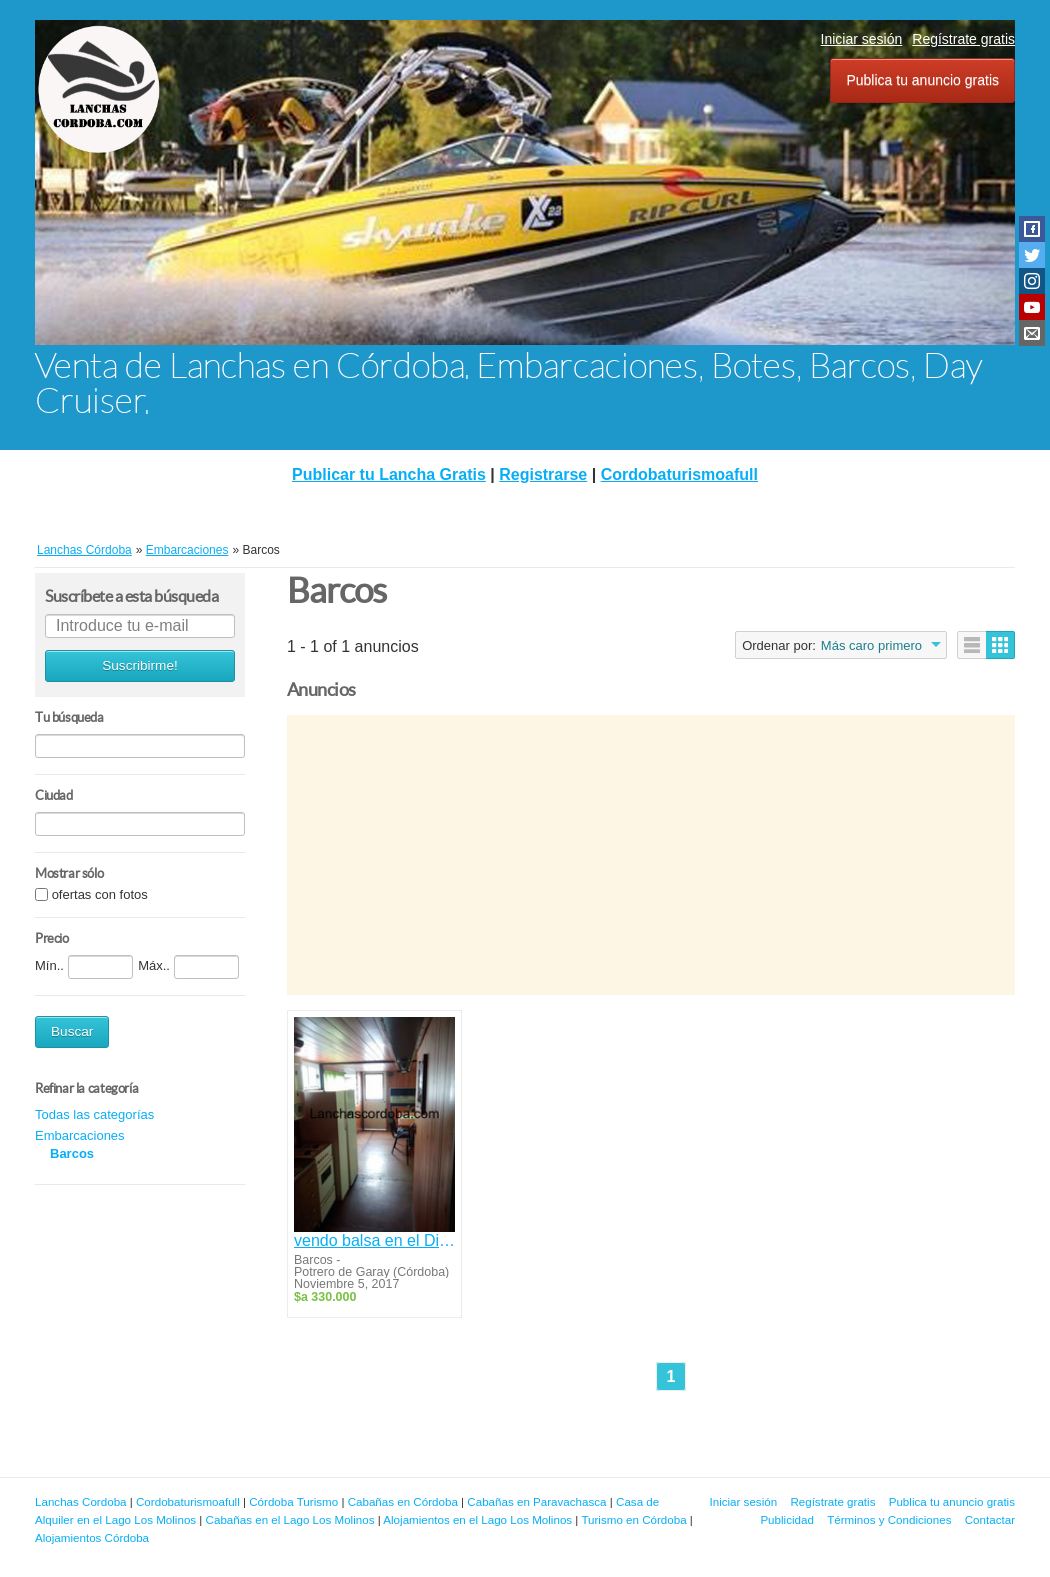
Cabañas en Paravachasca (536, 1501)
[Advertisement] (651, 855)
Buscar (72, 1031)
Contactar (990, 1519)
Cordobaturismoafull (679, 474)
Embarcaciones (80, 1135)
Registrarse (543, 474)
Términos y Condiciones (889, 1519)
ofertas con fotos (100, 894)
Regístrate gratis (963, 39)
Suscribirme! (140, 665)
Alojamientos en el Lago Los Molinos (477, 1519)
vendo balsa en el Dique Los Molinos (374, 1240)
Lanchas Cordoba (81, 1501)
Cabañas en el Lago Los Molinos (290, 1519)
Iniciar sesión (862, 39)
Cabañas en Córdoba (403, 1501)
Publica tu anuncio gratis (922, 80)
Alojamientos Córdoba (92, 1537)
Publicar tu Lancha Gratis (389, 474)
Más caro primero (871, 645)
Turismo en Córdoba (633, 1519)
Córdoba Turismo (293, 1501)
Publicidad (787, 1519)
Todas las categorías (94, 1114)
